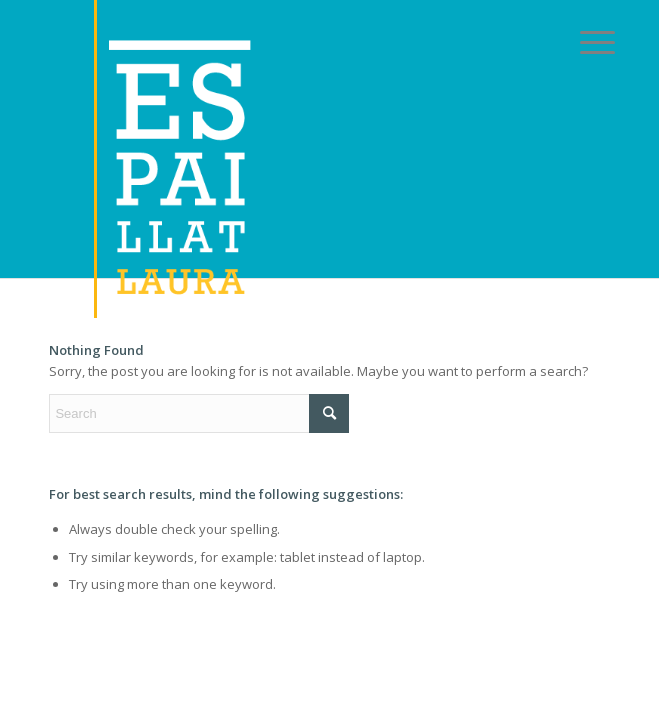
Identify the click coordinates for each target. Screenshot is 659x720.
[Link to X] (259, 304)
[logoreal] (273, 159)
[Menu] (582, 42)
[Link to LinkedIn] (399, 304)
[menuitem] (582, 42)
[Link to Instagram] (540, 304)
